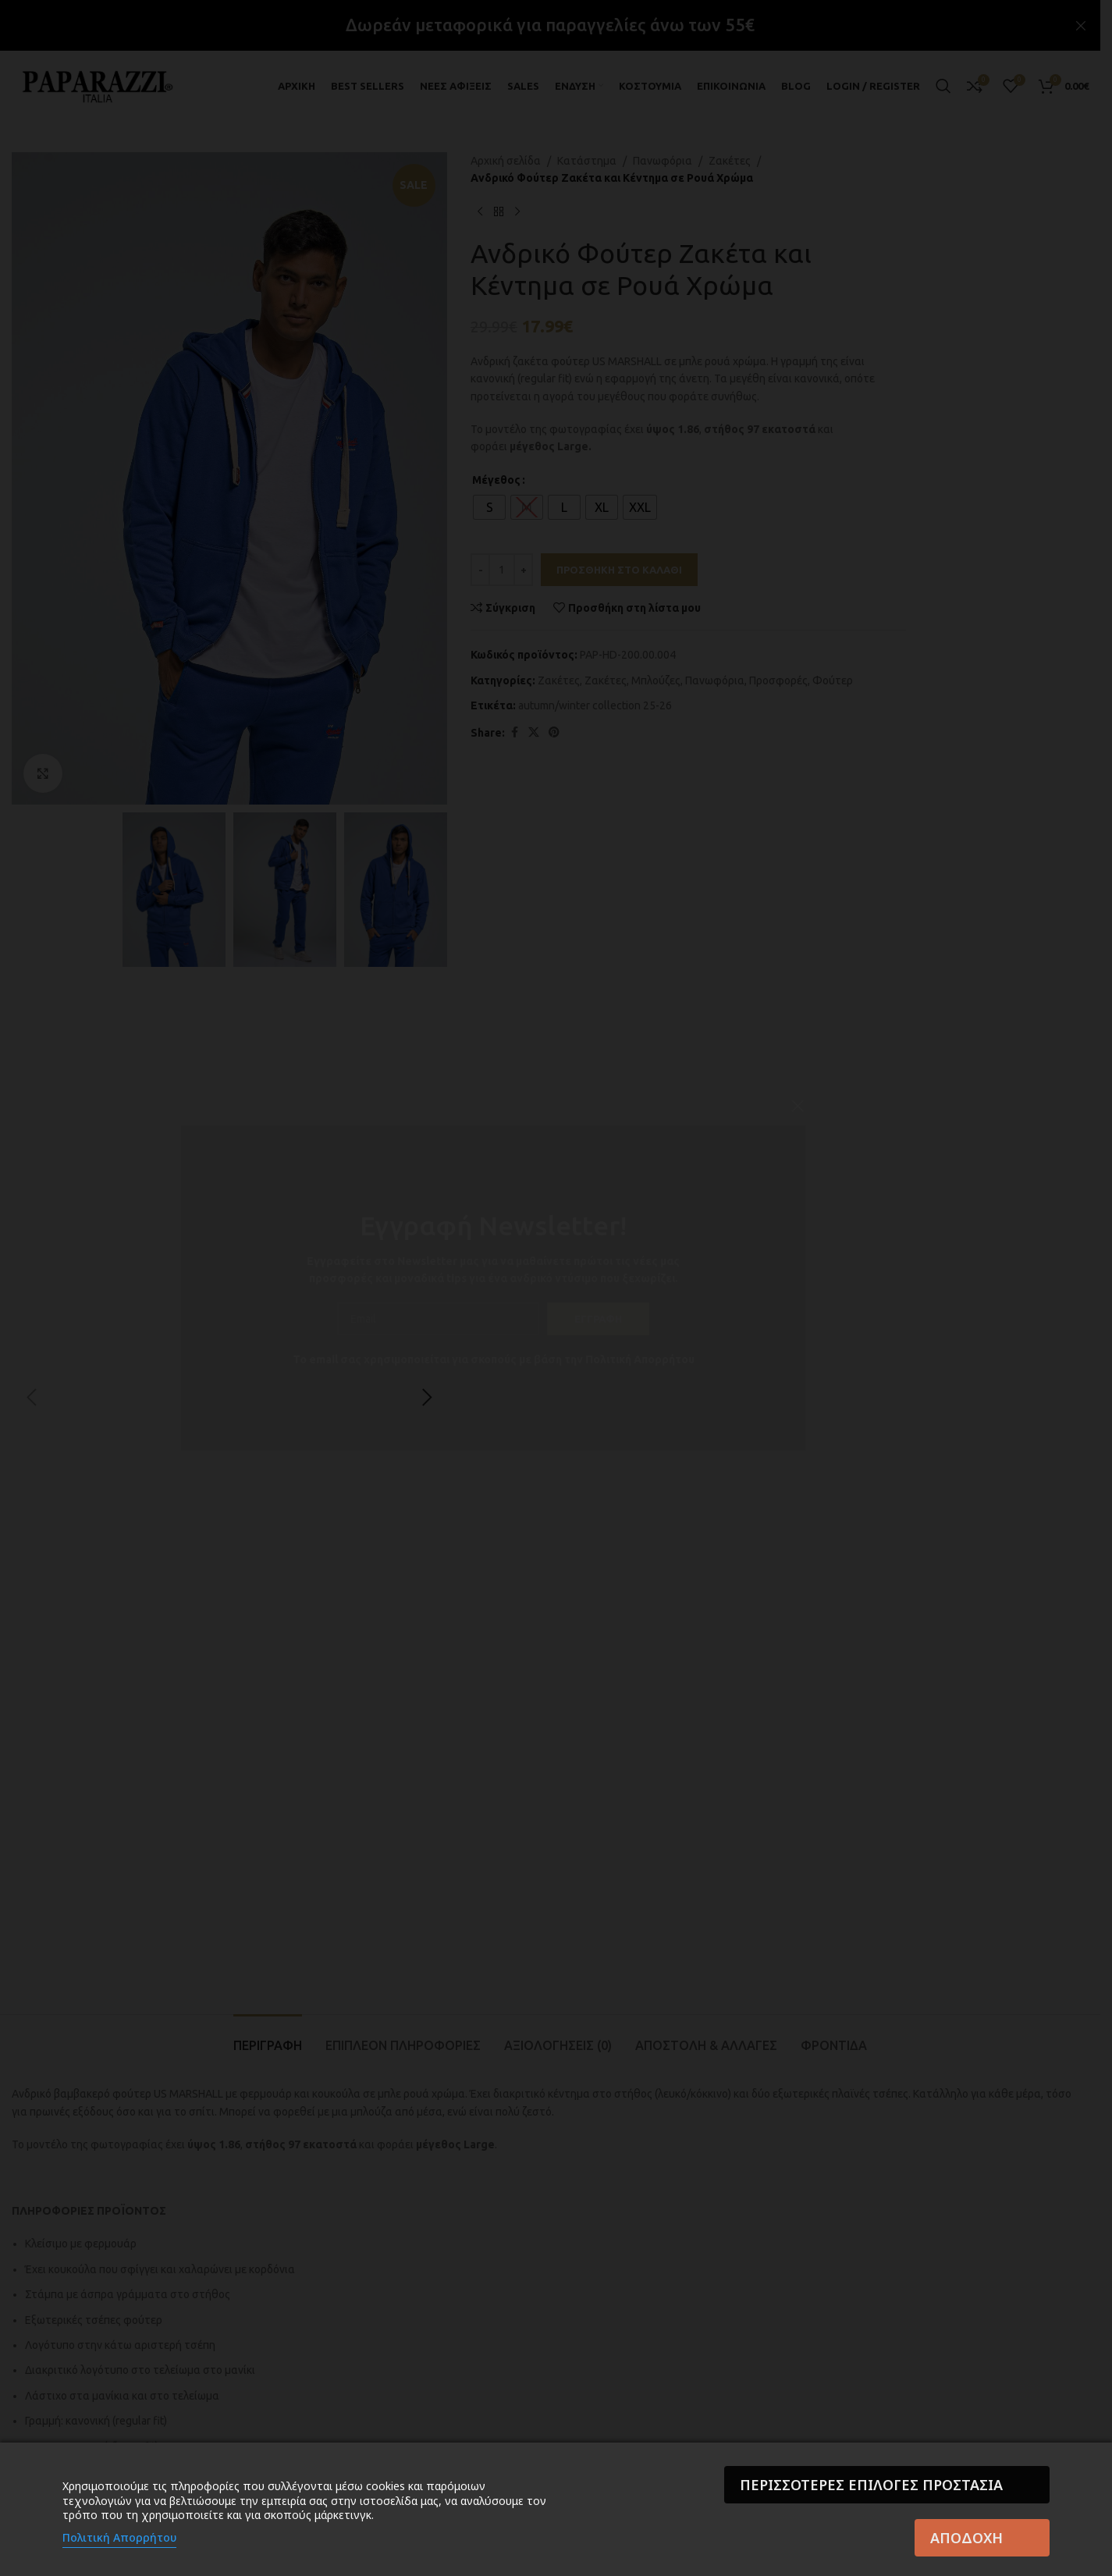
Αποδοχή (966, 2537)
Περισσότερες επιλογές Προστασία (871, 2484)
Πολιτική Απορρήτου (119, 2537)
